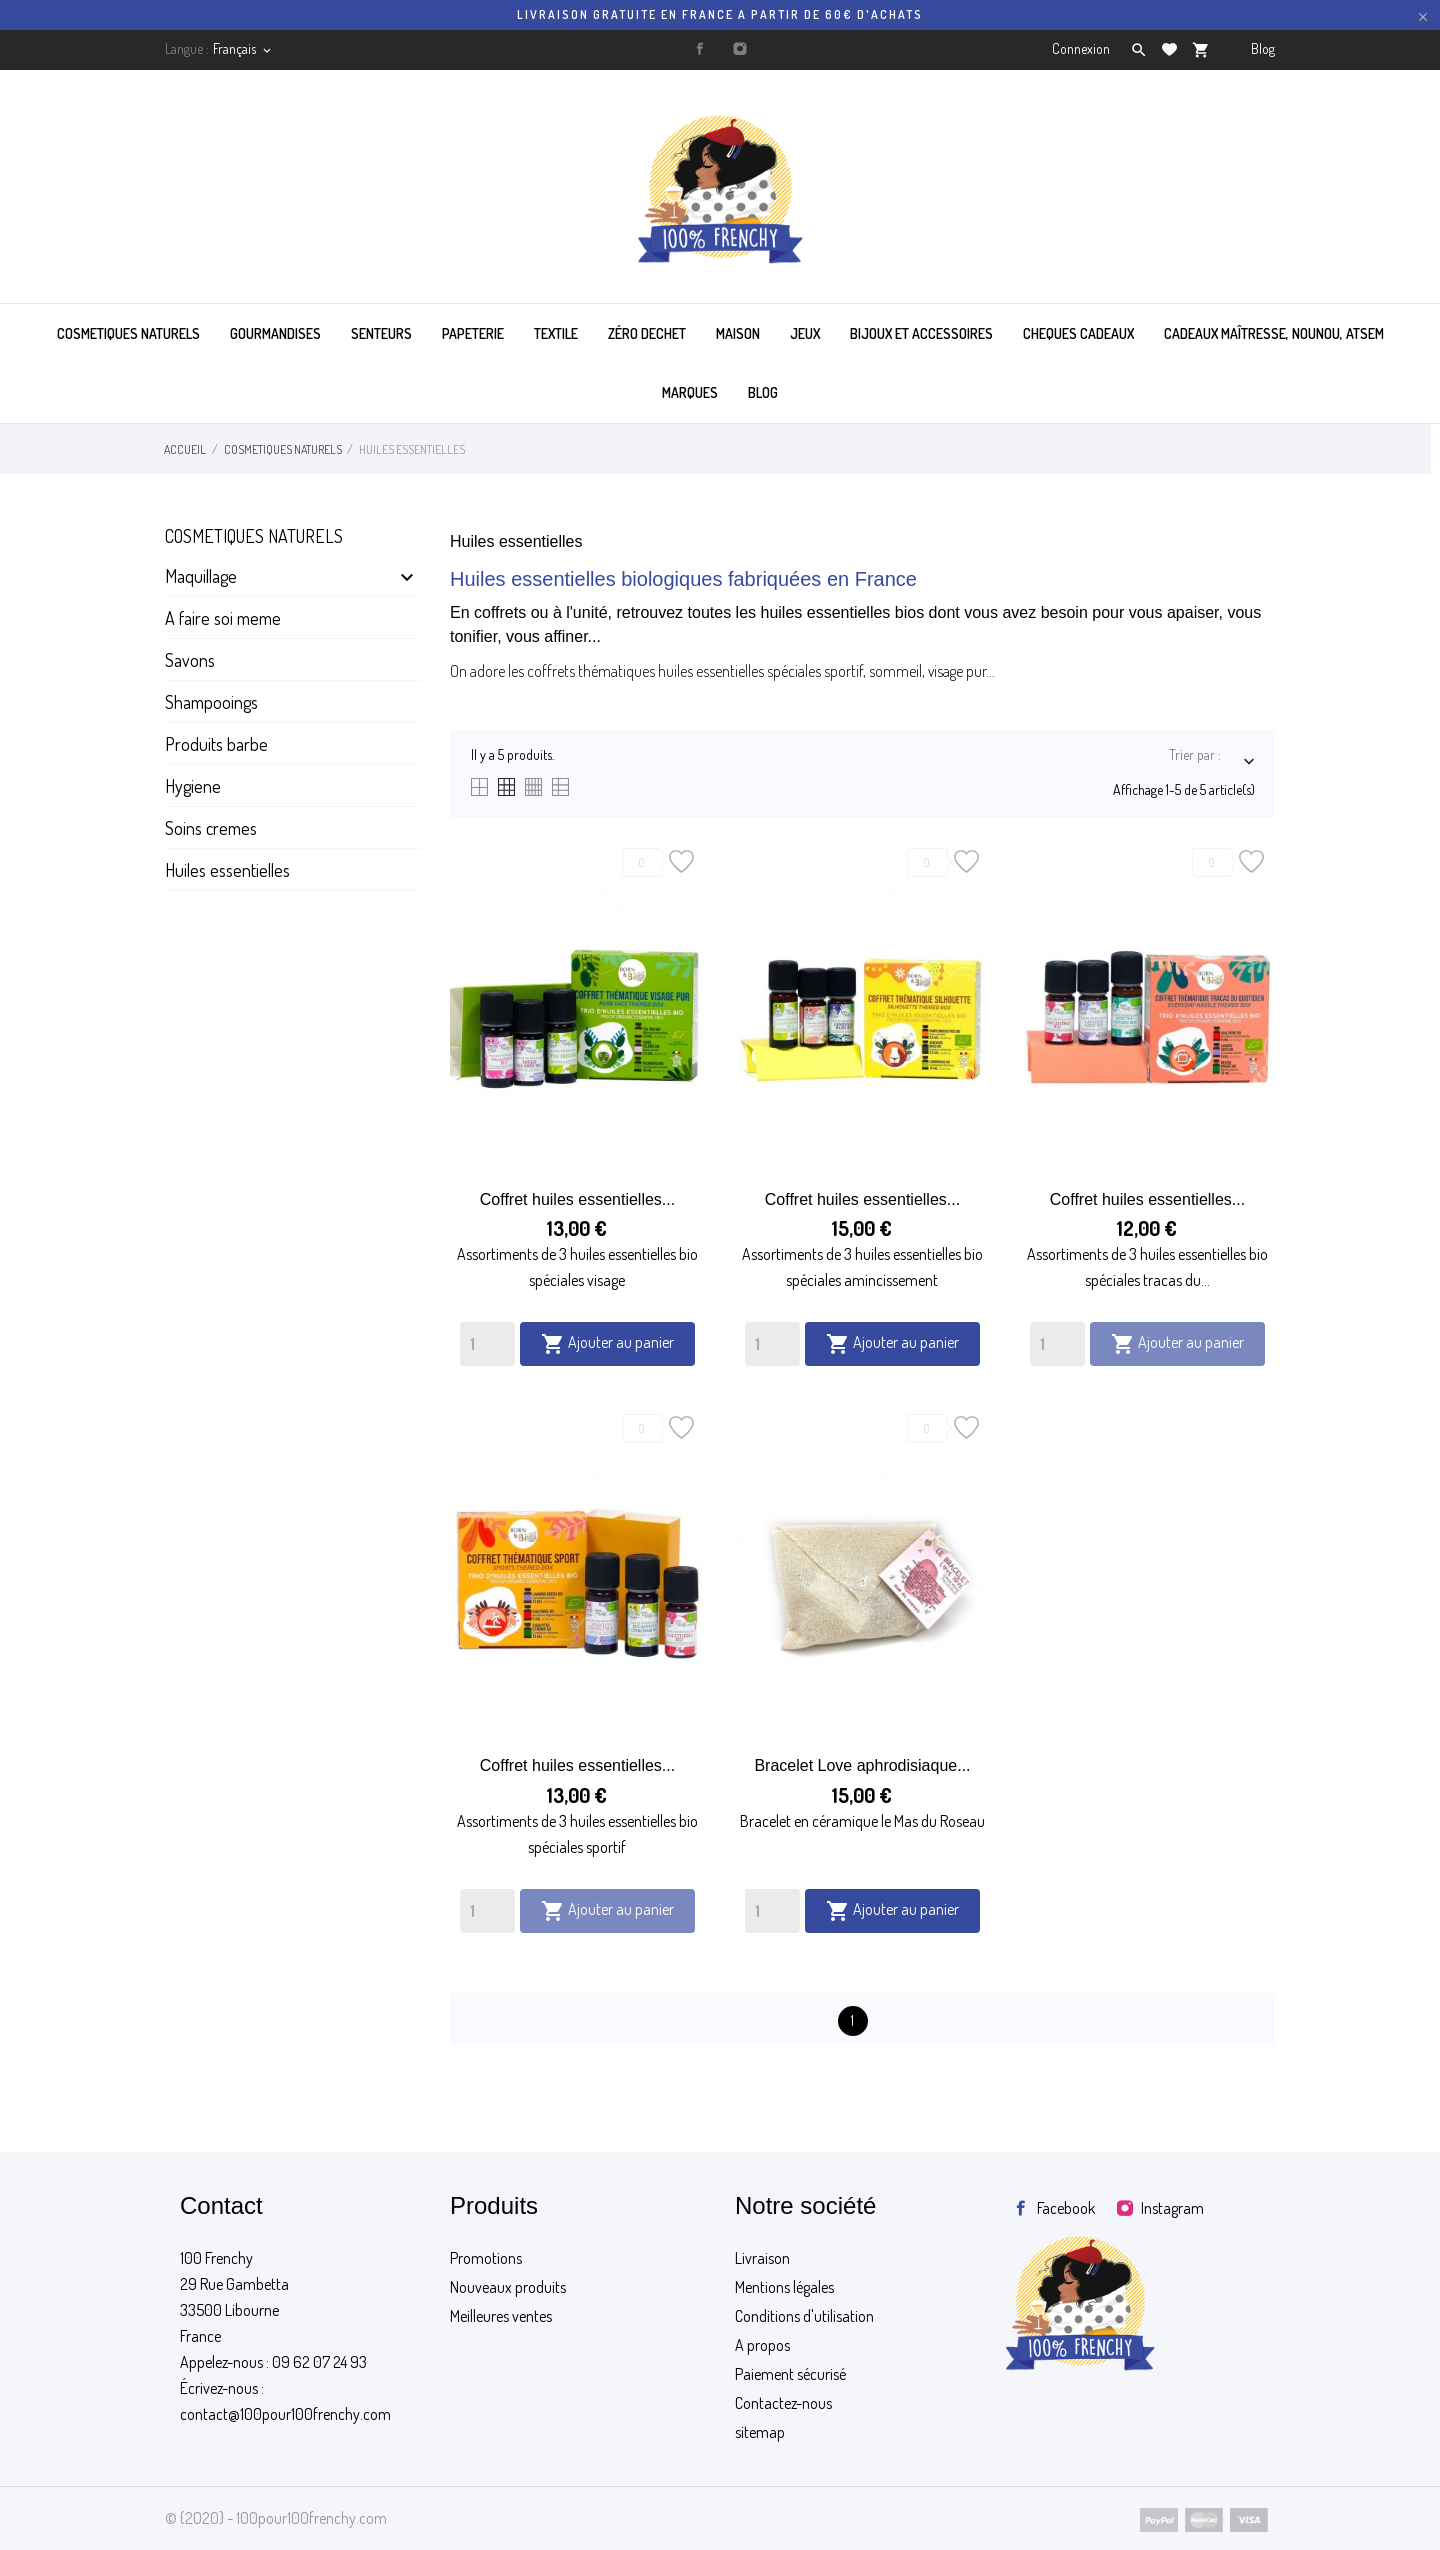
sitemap (760, 2432)
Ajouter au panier (607, 1344)
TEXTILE (556, 333)
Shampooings (211, 702)
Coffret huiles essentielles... (577, 1199)
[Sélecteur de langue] (243, 49)
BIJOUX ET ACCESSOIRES (921, 333)
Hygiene (193, 786)
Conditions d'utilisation (804, 2316)
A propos (762, 2345)
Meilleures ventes (501, 2316)
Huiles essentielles (227, 870)
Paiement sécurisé (790, 2374)
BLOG (763, 392)
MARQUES (690, 392)
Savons (190, 660)
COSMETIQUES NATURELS (128, 333)
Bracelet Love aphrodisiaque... (862, 1765)
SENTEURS (381, 333)
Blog (1263, 48)
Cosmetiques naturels (254, 536)
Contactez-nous (783, 2403)
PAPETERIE (473, 333)
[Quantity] (487, 1344)
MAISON (738, 333)
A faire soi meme (223, 618)
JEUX (805, 333)
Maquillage (201, 576)
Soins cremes (211, 828)
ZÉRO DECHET (647, 333)
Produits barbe (216, 744)
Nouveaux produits (508, 2287)
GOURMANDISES (275, 333)
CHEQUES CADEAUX (1078, 333)
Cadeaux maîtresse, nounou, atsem (1274, 333)
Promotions (486, 2258)
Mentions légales (784, 2287)
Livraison (762, 2258)
